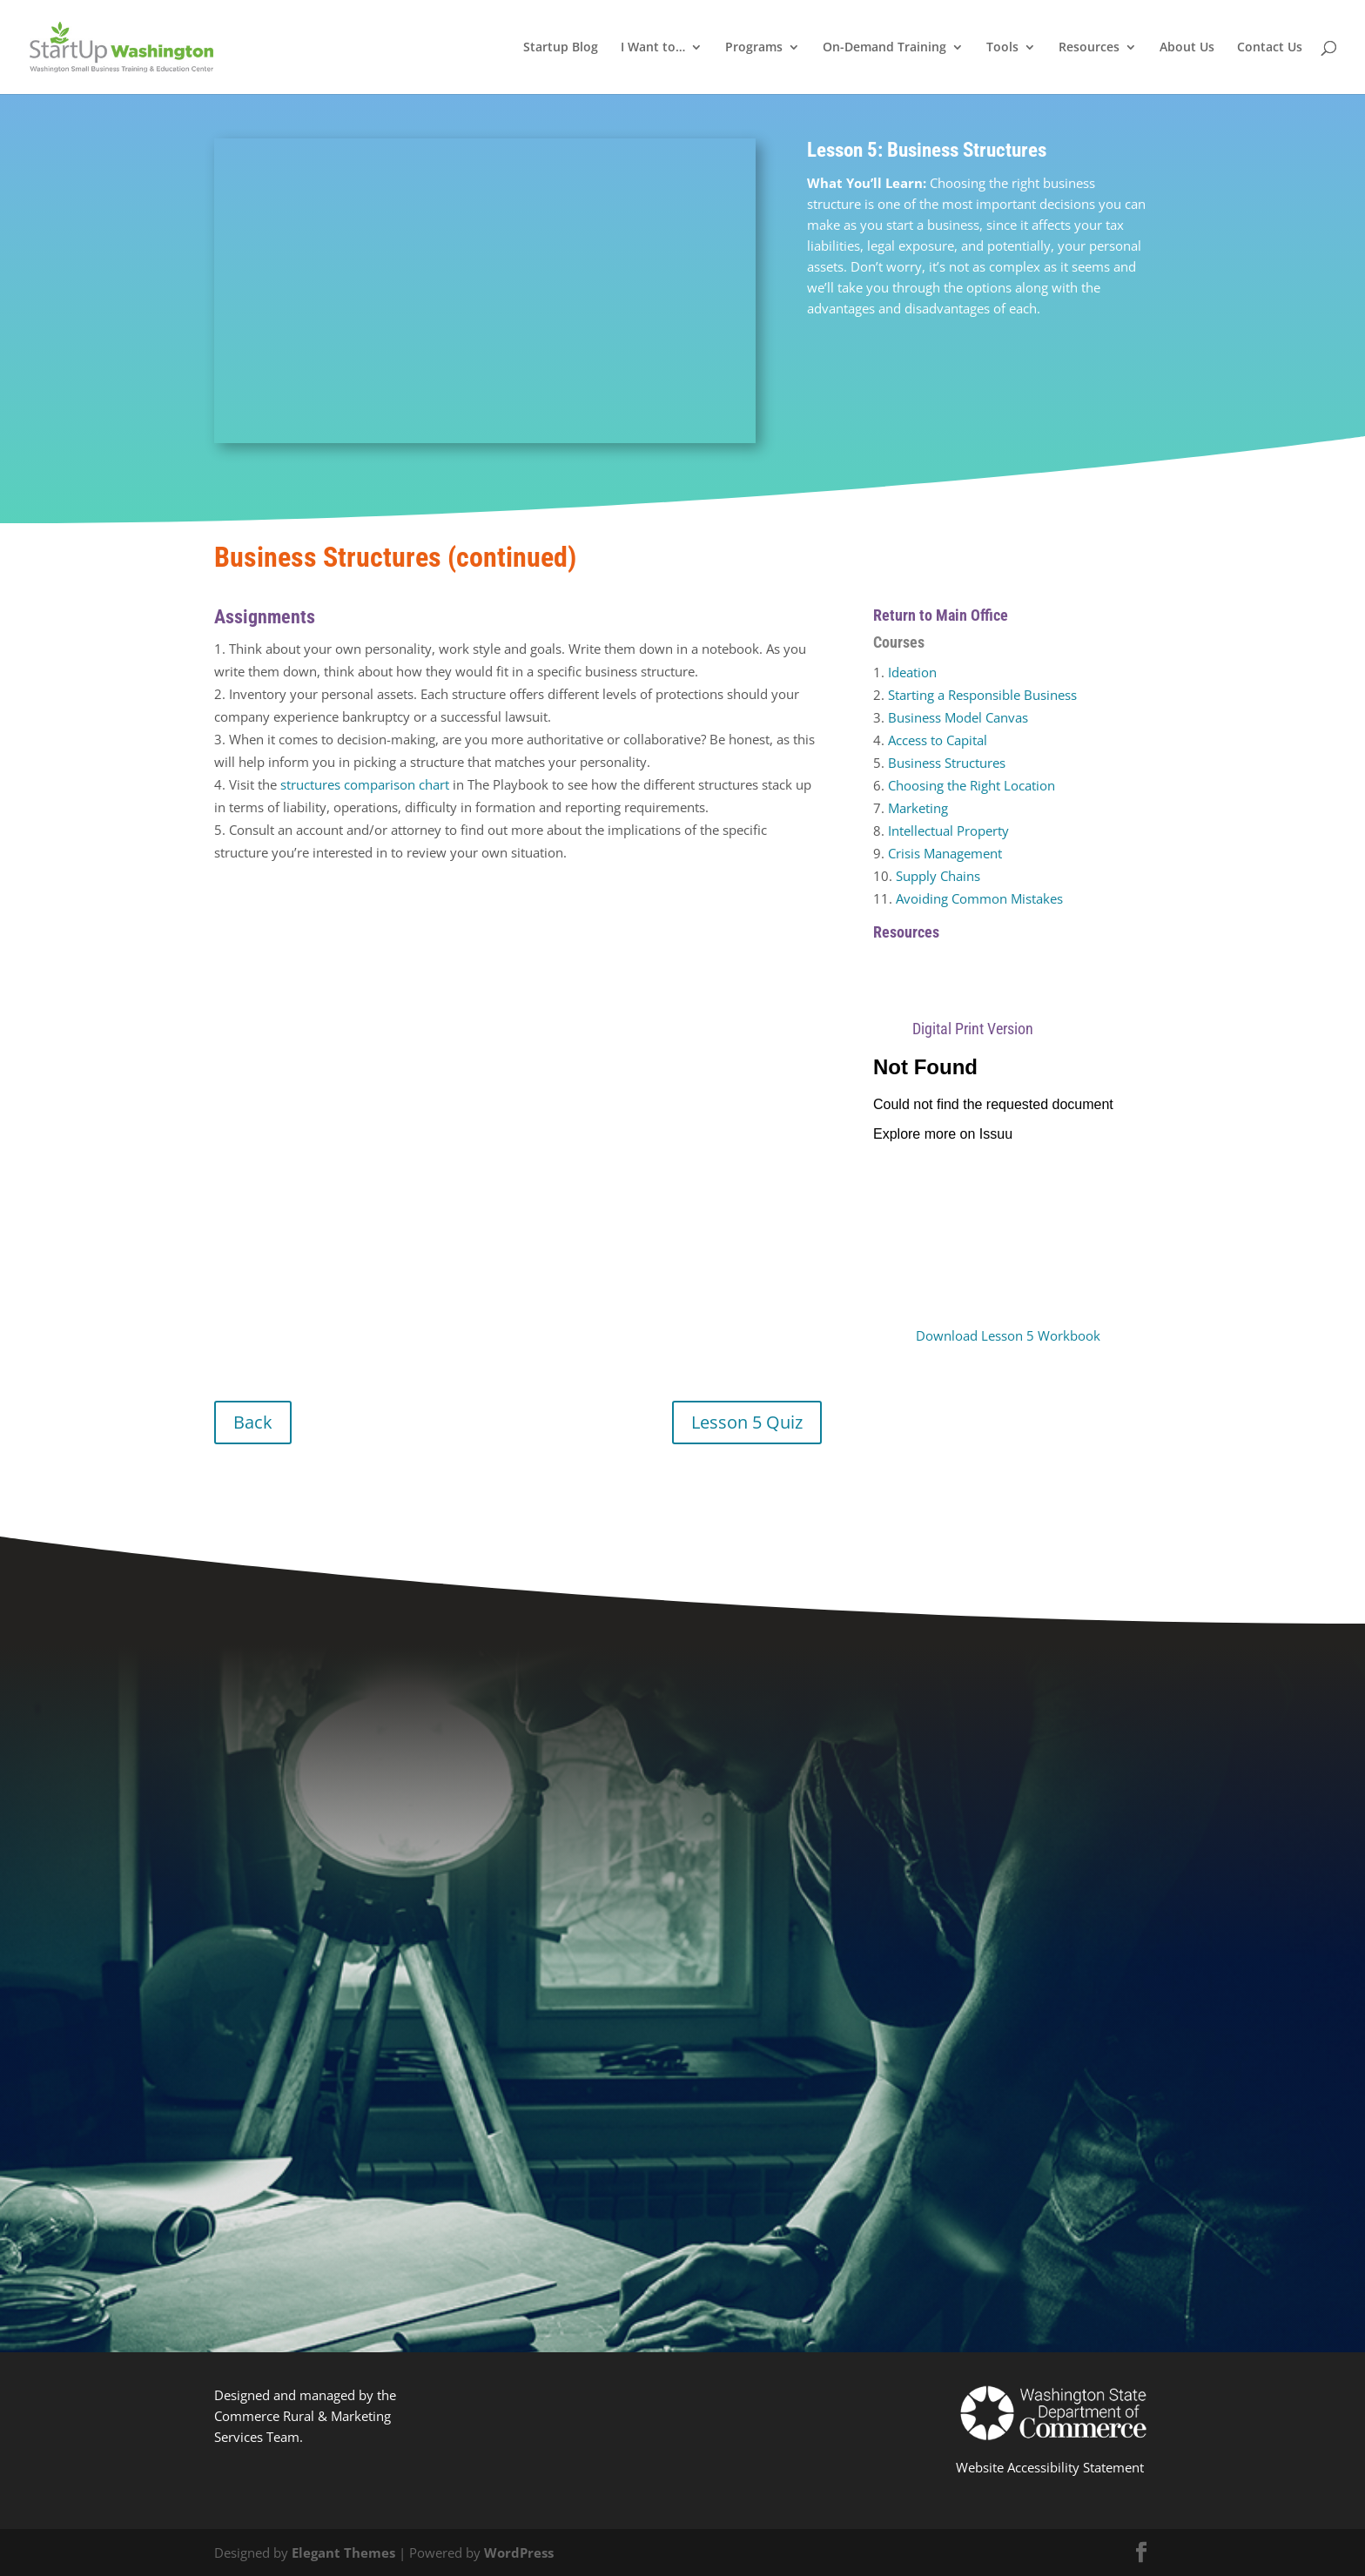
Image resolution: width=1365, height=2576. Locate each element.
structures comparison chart (364, 784)
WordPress (519, 2552)
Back (252, 1422)
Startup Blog (560, 48)
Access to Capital (937, 740)
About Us (1187, 48)
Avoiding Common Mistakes (979, 898)
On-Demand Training (884, 48)
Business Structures (946, 762)
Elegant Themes (343, 2552)
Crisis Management (945, 853)
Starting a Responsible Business (982, 694)
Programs (754, 48)
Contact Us (1269, 48)
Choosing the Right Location (971, 785)
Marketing (918, 808)
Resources (1089, 48)
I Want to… (653, 48)
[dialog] (1332, 2541)
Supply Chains (938, 875)
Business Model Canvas (958, 717)
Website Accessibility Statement (1050, 2467)
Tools (1002, 48)
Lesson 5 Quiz (747, 1422)
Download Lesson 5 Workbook (1008, 1335)
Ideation (912, 672)
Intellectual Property (948, 830)
